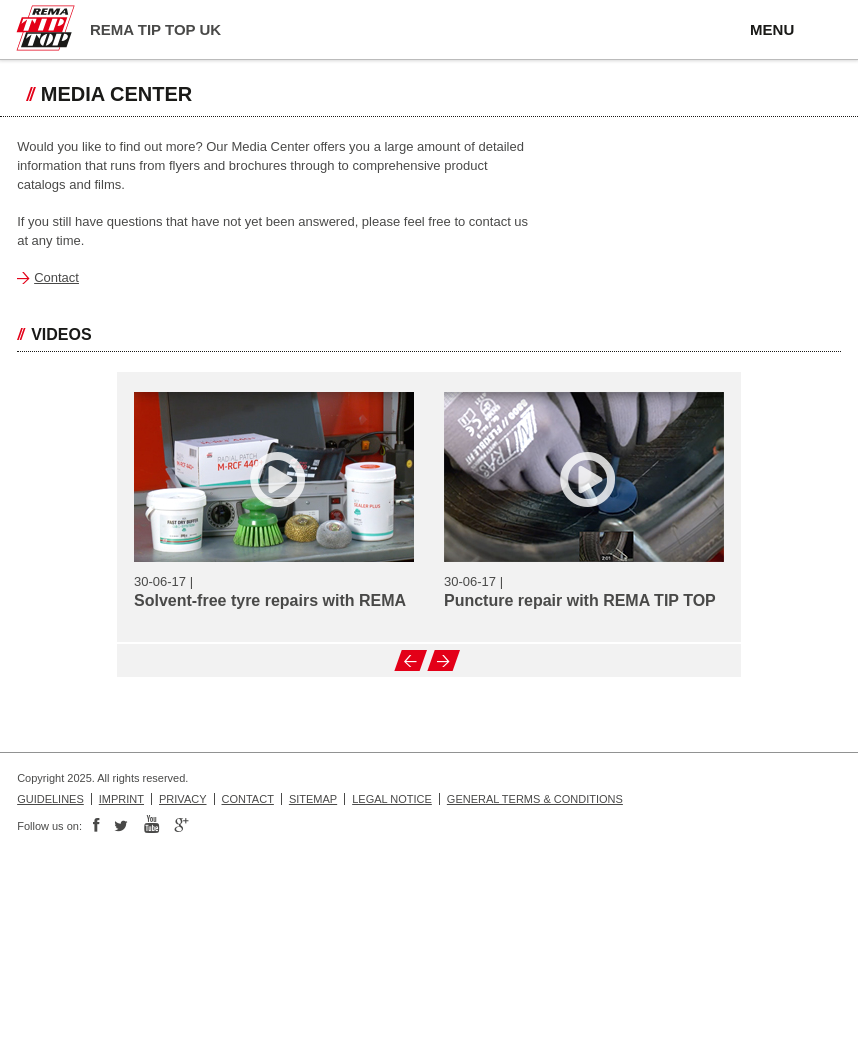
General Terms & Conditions (535, 799)
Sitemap (313, 799)
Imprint (121, 799)
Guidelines (50, 799)
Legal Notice (392, 799)
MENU (772, 29)
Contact (56, 277)
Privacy (182, 799)
